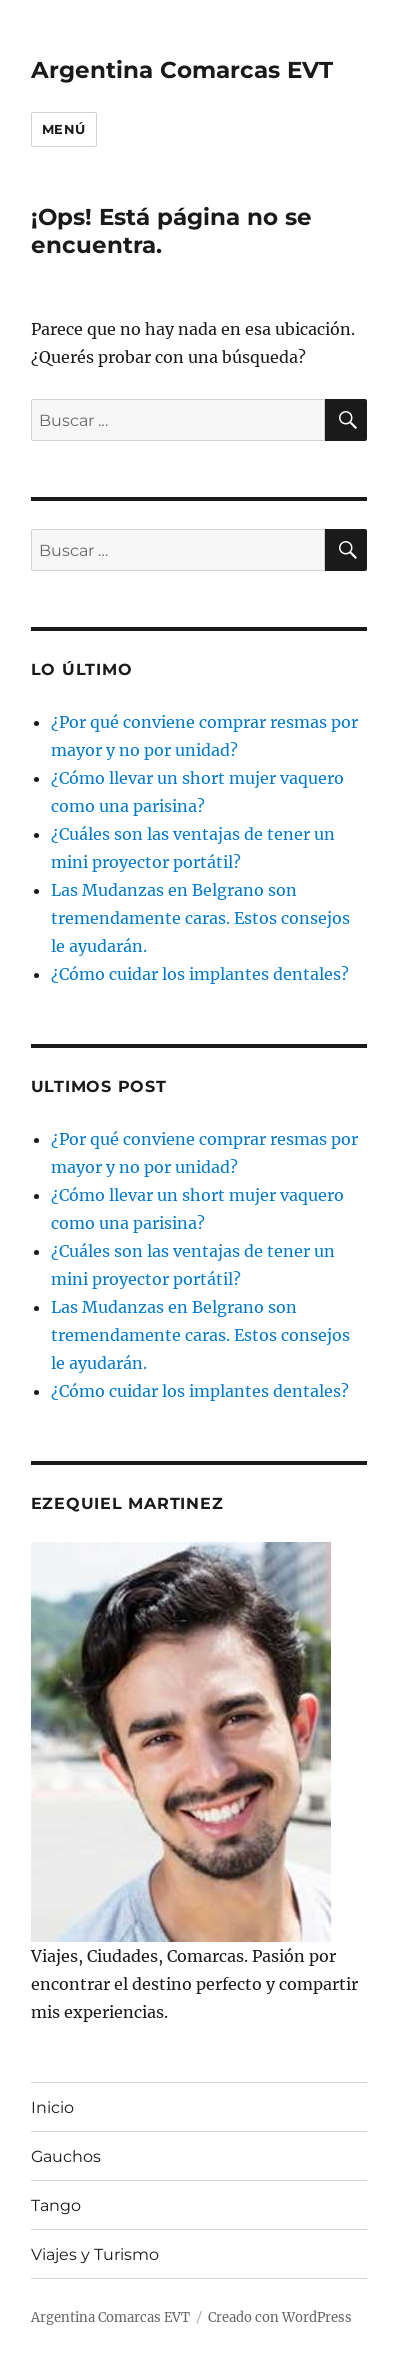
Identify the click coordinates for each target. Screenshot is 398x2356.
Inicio (52, 2107)
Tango (56, 2205)
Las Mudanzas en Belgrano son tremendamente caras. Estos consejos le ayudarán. (200, 918)
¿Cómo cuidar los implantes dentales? (200, 974)
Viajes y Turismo (95, 2254)
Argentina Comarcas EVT (182, 70)
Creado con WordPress (280, 2317)
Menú (64, 129)
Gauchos (66, 2156)
